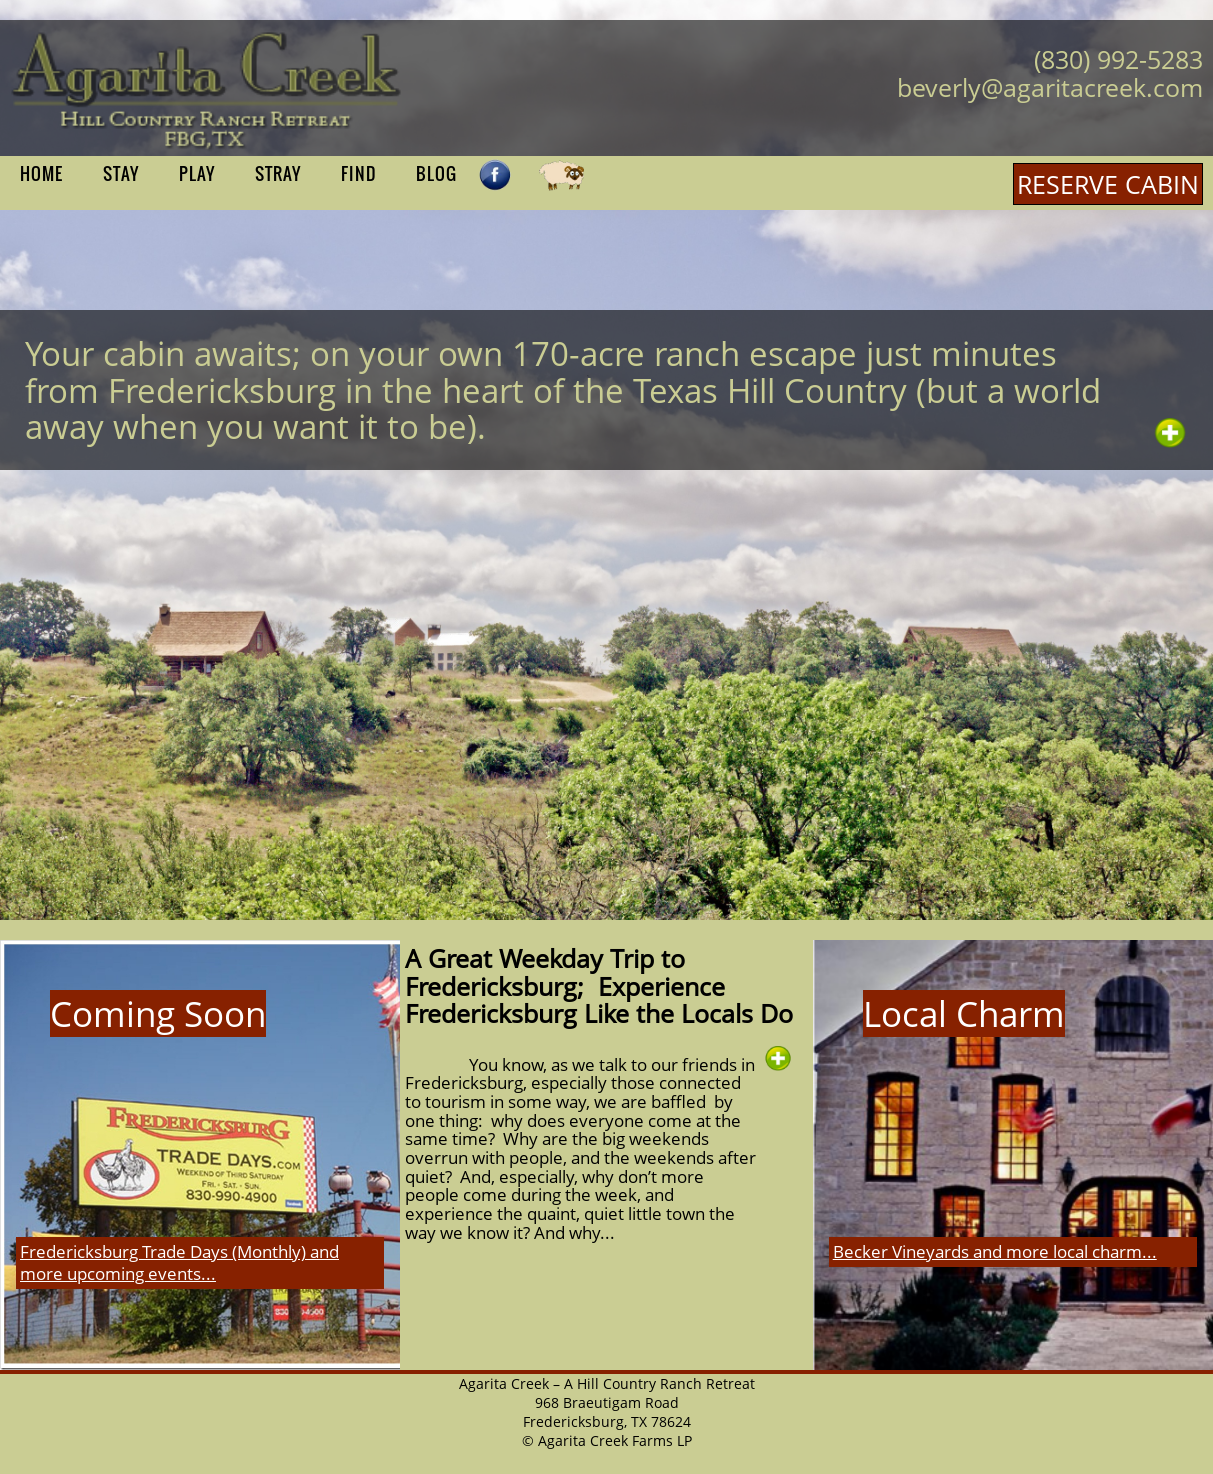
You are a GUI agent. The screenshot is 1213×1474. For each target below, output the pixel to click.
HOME (41, 173)
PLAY (197, 173)
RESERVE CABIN (1108, 184)
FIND (358, 173)
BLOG (436, 173)
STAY (121, 173)
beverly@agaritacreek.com (1050, 87)
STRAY (278, 173)
